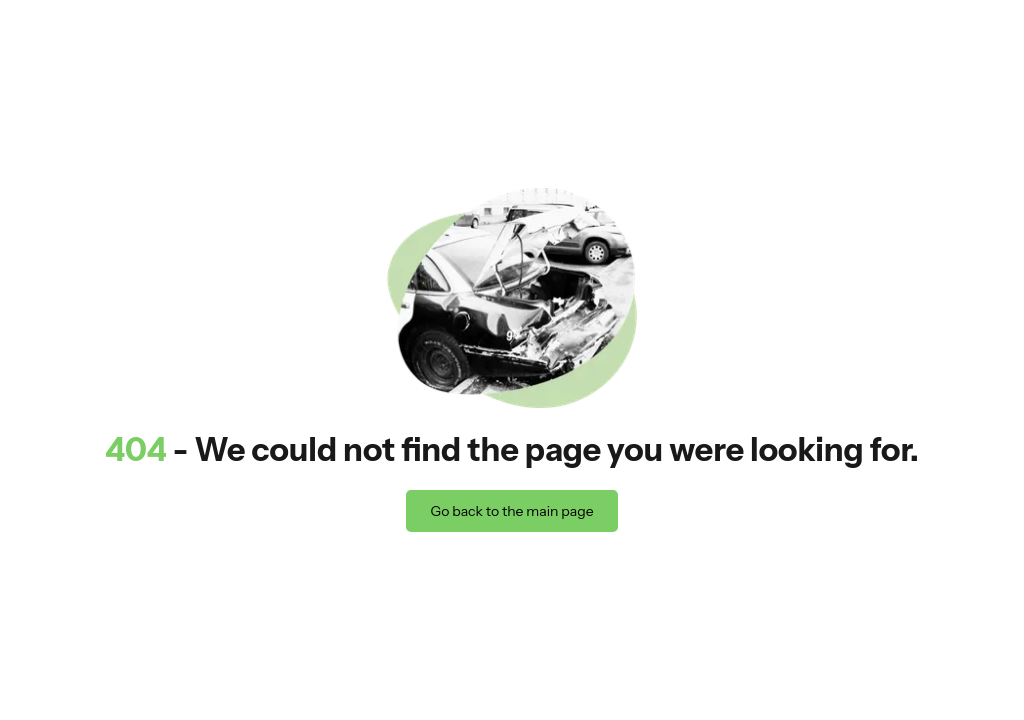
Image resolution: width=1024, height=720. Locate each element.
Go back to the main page (511, 511)
